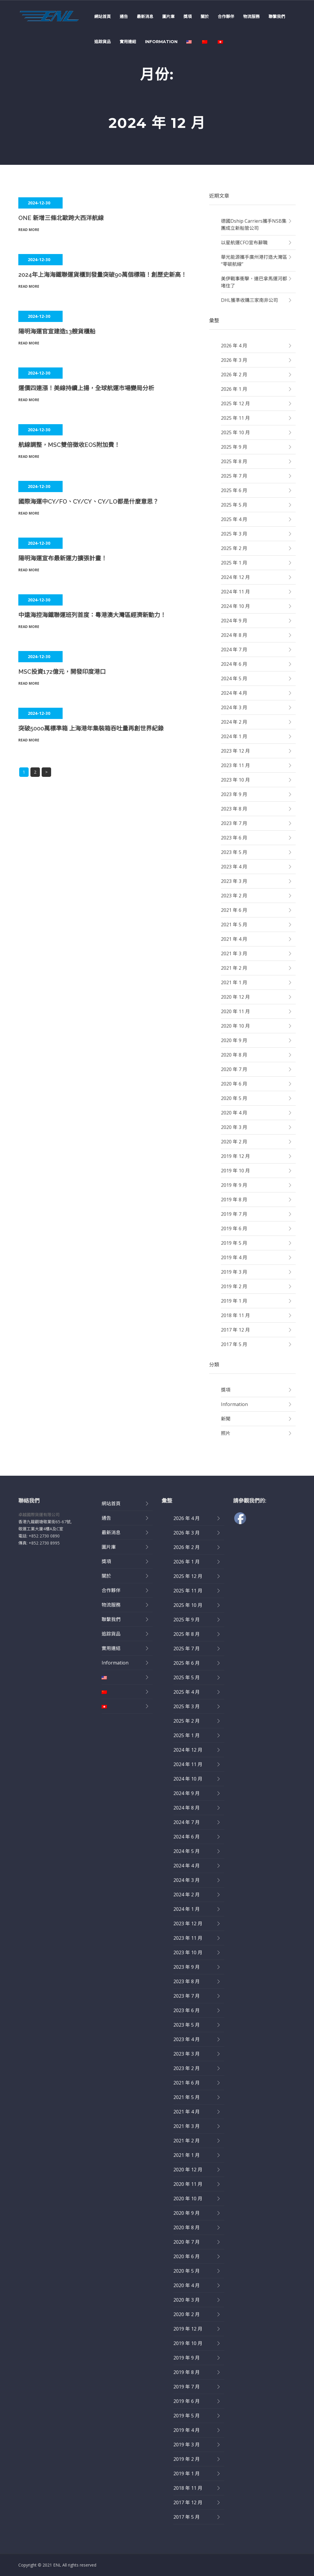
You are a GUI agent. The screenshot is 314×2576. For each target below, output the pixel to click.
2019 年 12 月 (235, 1156)
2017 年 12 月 (235, 1330)
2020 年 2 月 (234, 1141)
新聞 (225, 1418)
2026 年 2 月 (234, 374)
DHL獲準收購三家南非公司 (249, 300)
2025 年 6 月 (234, 490)
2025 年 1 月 (234, 562)
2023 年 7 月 (234, 823)
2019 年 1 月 (234, 1301)
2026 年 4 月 (234, 345)
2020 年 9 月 (234, 1040)
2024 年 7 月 (234, 649)
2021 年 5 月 (234, 924)
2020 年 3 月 (234, 1127)
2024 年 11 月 (235, 591)
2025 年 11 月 (235, 418)
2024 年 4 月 (234, 693)
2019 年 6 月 (234, 1228)
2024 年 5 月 (234, 678)
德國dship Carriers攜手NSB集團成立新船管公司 (254, 224)
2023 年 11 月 (235, 765)
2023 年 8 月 (234, 808)
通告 (124, 16)
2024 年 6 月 (234, 664)
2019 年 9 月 (234, 1185)
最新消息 (145, 16)
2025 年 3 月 (234, 534)
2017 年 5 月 (234, 1344)
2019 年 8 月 (234, 1199)
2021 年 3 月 (234, 953)
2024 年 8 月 (234, 635)
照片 (225, 1433)
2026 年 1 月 (234, 389)
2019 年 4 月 (234, 1257)
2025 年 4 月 (234, 519)
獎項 (187, 16)
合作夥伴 (226, 16)
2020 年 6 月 (234, 1083)
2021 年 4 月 (234, 939)
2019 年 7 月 (234, 1214)
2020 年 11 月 (235, 1011)
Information (161, 41)
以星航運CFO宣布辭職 (244, 242)
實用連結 (128, 41)
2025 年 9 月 (234, 447)
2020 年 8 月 (234, 1055)
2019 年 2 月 (234, 1286)
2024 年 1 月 (234, 736)
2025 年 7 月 (234, 476)
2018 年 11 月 (235, 1315)
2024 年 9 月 (234, 620)
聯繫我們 (277, 16)
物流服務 (251, 16)
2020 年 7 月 (234, 1069)
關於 (205, 16)
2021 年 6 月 (234, 910)
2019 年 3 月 (234, 1272)
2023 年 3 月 (234, 881)
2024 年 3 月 (234, 707)
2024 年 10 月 (235, 606)
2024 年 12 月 (235, 577)
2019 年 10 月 (235, 1170)
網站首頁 (102, 16)
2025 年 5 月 (234, 505)
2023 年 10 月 (235, 780)
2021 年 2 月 (234, 968)
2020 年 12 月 (235, 997)
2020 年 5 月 (234, 1098)
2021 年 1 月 (234, 982)
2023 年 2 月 (234, 895)
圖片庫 (168, 16)
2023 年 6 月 (234, 837)
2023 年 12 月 (235, 751)
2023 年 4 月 (234, 866)
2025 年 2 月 (234, 548)
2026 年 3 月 (234, 360)
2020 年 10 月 (235, 1026)
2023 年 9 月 (234, 794)
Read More (28, 229)
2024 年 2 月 (234, 722)
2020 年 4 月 (234, 1112)
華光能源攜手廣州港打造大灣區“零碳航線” (254, 260)
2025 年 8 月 (234, 461)
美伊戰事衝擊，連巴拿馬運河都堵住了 (254, 282)
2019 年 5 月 (234, 1243)
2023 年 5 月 (234, 852)
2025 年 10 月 (235, 432)
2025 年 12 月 (235, 403)
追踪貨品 (102, 41)
